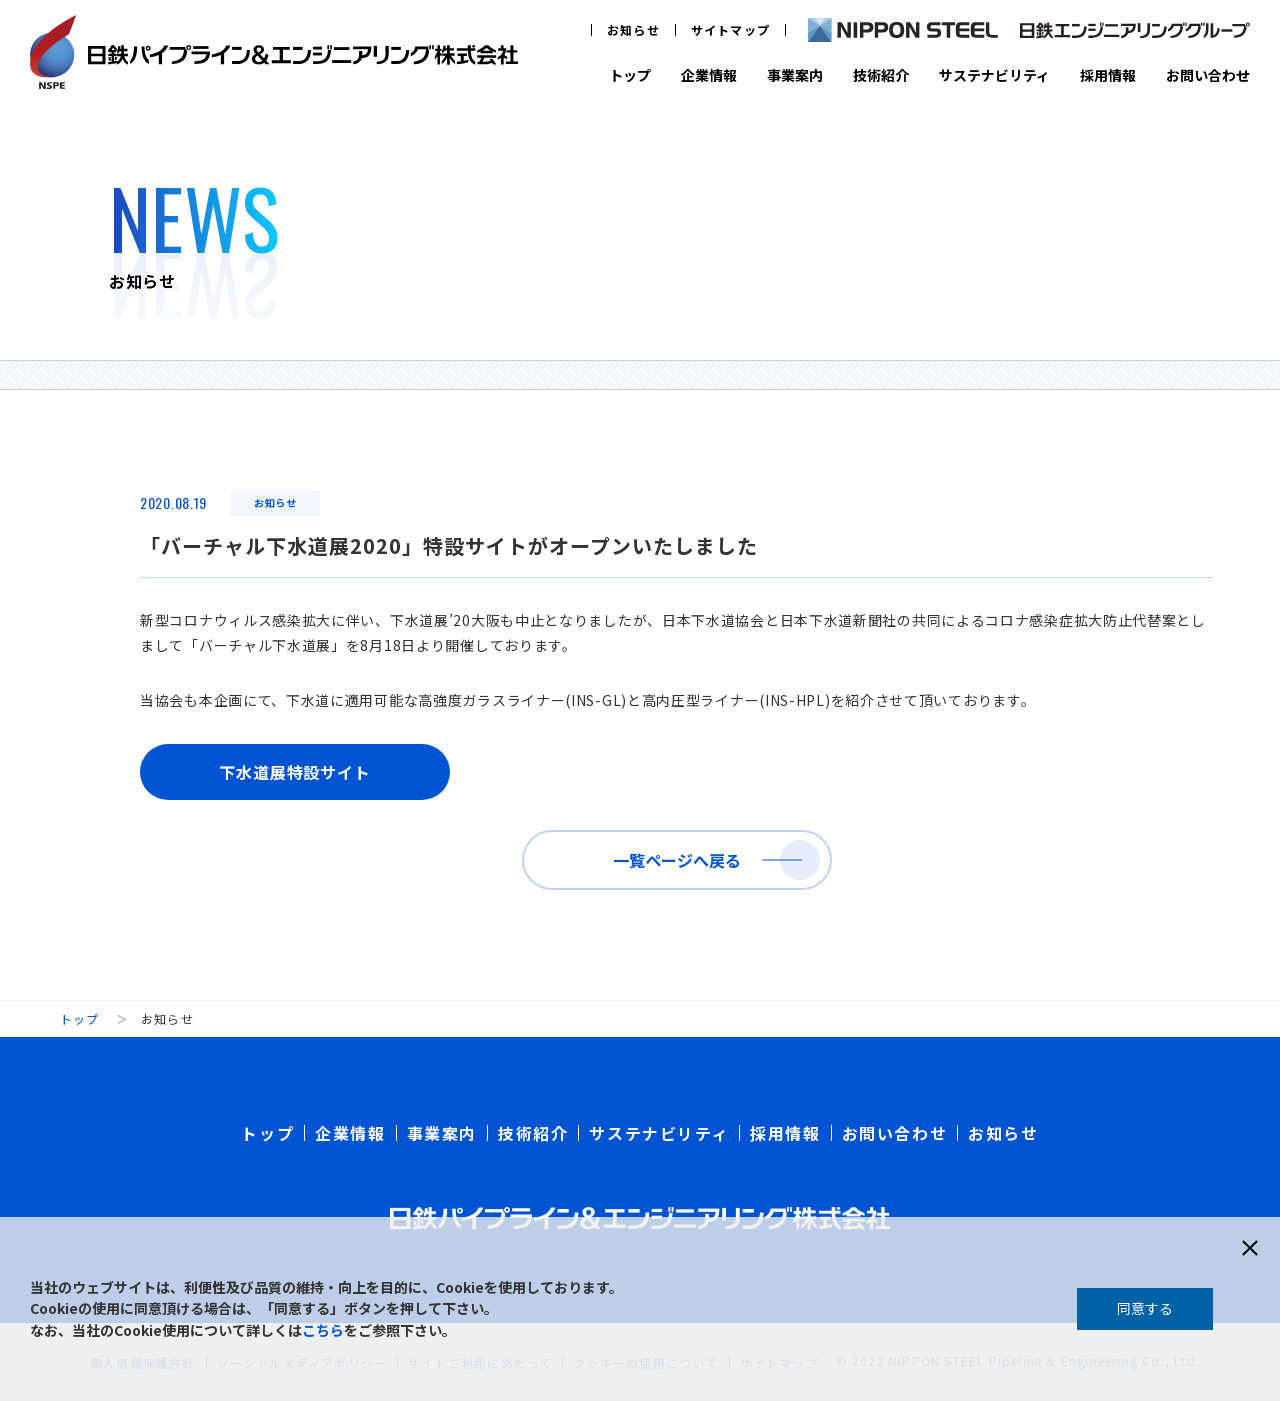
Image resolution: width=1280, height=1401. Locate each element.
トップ (630, 75)
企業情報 (709, 75)
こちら (323, 1330)
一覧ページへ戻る (677, 860)
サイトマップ (730, 29)
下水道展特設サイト (294, 772)
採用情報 (1108, 75)
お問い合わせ (1208, 75)
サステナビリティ (994, 75)
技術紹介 (881, 75)
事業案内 (795, 75)
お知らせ (633, 29)
